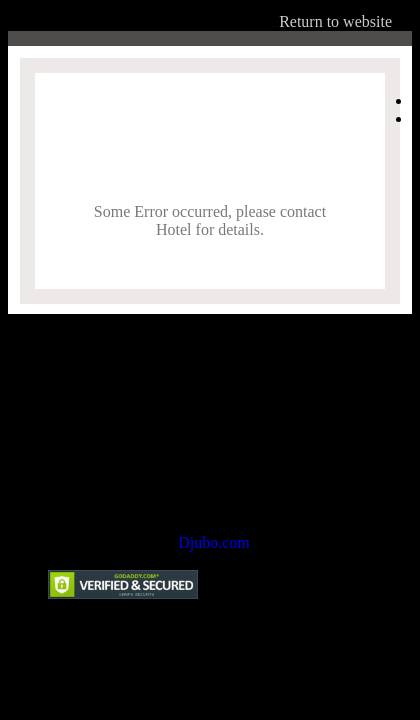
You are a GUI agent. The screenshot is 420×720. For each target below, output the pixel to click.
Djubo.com (214, 542)
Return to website (335, 21)
